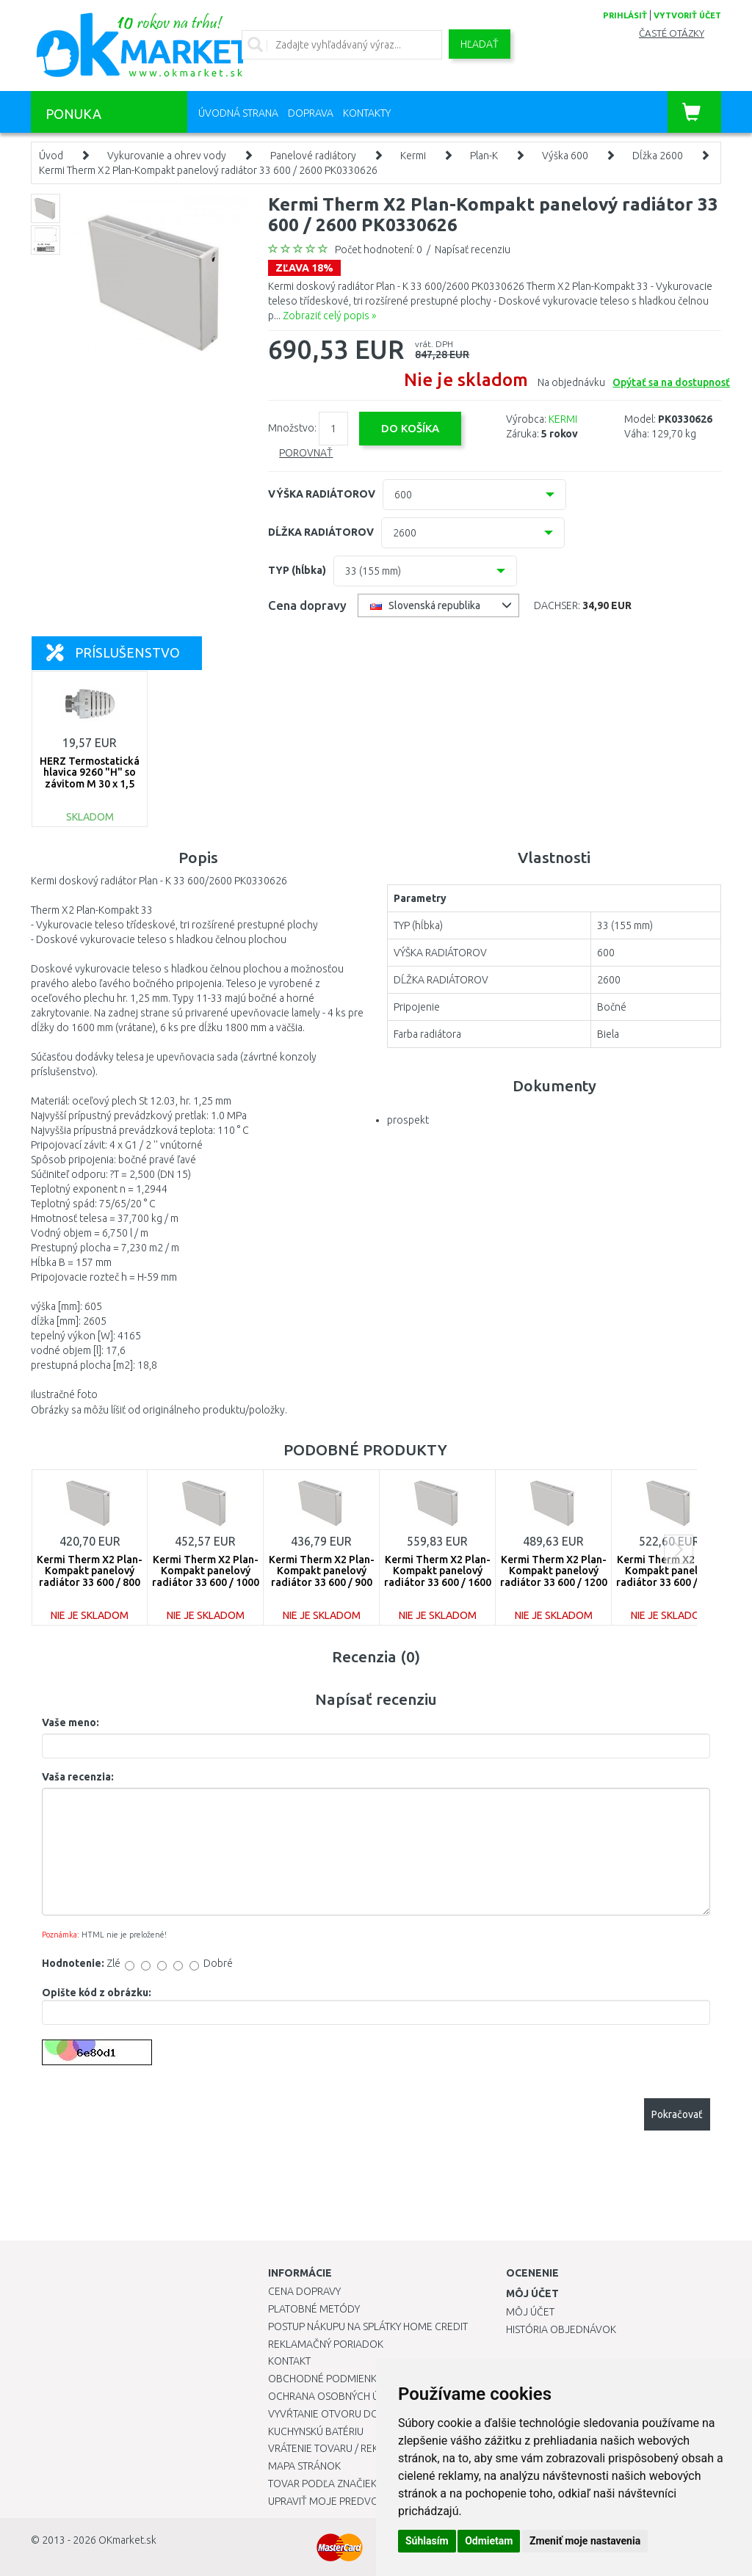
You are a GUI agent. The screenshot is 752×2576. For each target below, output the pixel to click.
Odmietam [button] (489, 2541)
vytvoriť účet (687, 15)
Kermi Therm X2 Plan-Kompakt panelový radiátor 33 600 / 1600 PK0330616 (437, 1576)
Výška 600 (565, 155)
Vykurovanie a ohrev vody (166, 155)
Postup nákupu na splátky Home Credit (368, 2326)
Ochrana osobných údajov (340, 2396)
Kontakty (367, 113)
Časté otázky (671, 33)
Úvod (51, 155)
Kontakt (289, 2361)
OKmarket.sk (127, 2540)
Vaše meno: (70, 1722)
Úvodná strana (238, 113)
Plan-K (484, 155)
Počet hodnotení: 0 (378, 249)
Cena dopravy (304, 2291)
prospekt (408, 1120)
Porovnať (306, 453)
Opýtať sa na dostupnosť (671, 382)
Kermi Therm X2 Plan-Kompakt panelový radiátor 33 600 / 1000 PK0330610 (205, 1576)
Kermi (413, 155)
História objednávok (561, 2329)
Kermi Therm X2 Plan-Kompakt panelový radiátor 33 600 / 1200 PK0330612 (553, 1576)
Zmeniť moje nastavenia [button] (584, 2541)
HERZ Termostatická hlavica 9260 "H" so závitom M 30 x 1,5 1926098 (90, 778)
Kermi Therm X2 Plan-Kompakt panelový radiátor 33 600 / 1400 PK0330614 (669, 1576)
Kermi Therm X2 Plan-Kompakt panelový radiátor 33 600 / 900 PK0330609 (322, 1576)
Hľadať (479, 44)
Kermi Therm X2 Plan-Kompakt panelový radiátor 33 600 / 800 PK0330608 (89, 1576)
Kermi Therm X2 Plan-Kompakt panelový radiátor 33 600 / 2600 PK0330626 (208, 170)
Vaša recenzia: (78, 1777)
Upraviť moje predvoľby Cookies (354, 2501)
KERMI (563, 419)
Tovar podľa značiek (322, 2483)
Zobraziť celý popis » (329, 315)
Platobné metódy (314, 2309)
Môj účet (530, 2312)
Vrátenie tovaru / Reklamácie (344, 2448)
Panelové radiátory (313, 155)
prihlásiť (625, 15)
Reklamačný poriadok (325, 2344)
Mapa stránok (304, 2466)
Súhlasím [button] (427, 2541)
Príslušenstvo (113, 652)
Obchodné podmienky (325, 2378)
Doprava (310, 113)
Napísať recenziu (472, 249)
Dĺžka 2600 (657, 155)
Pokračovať (677, 2114)
